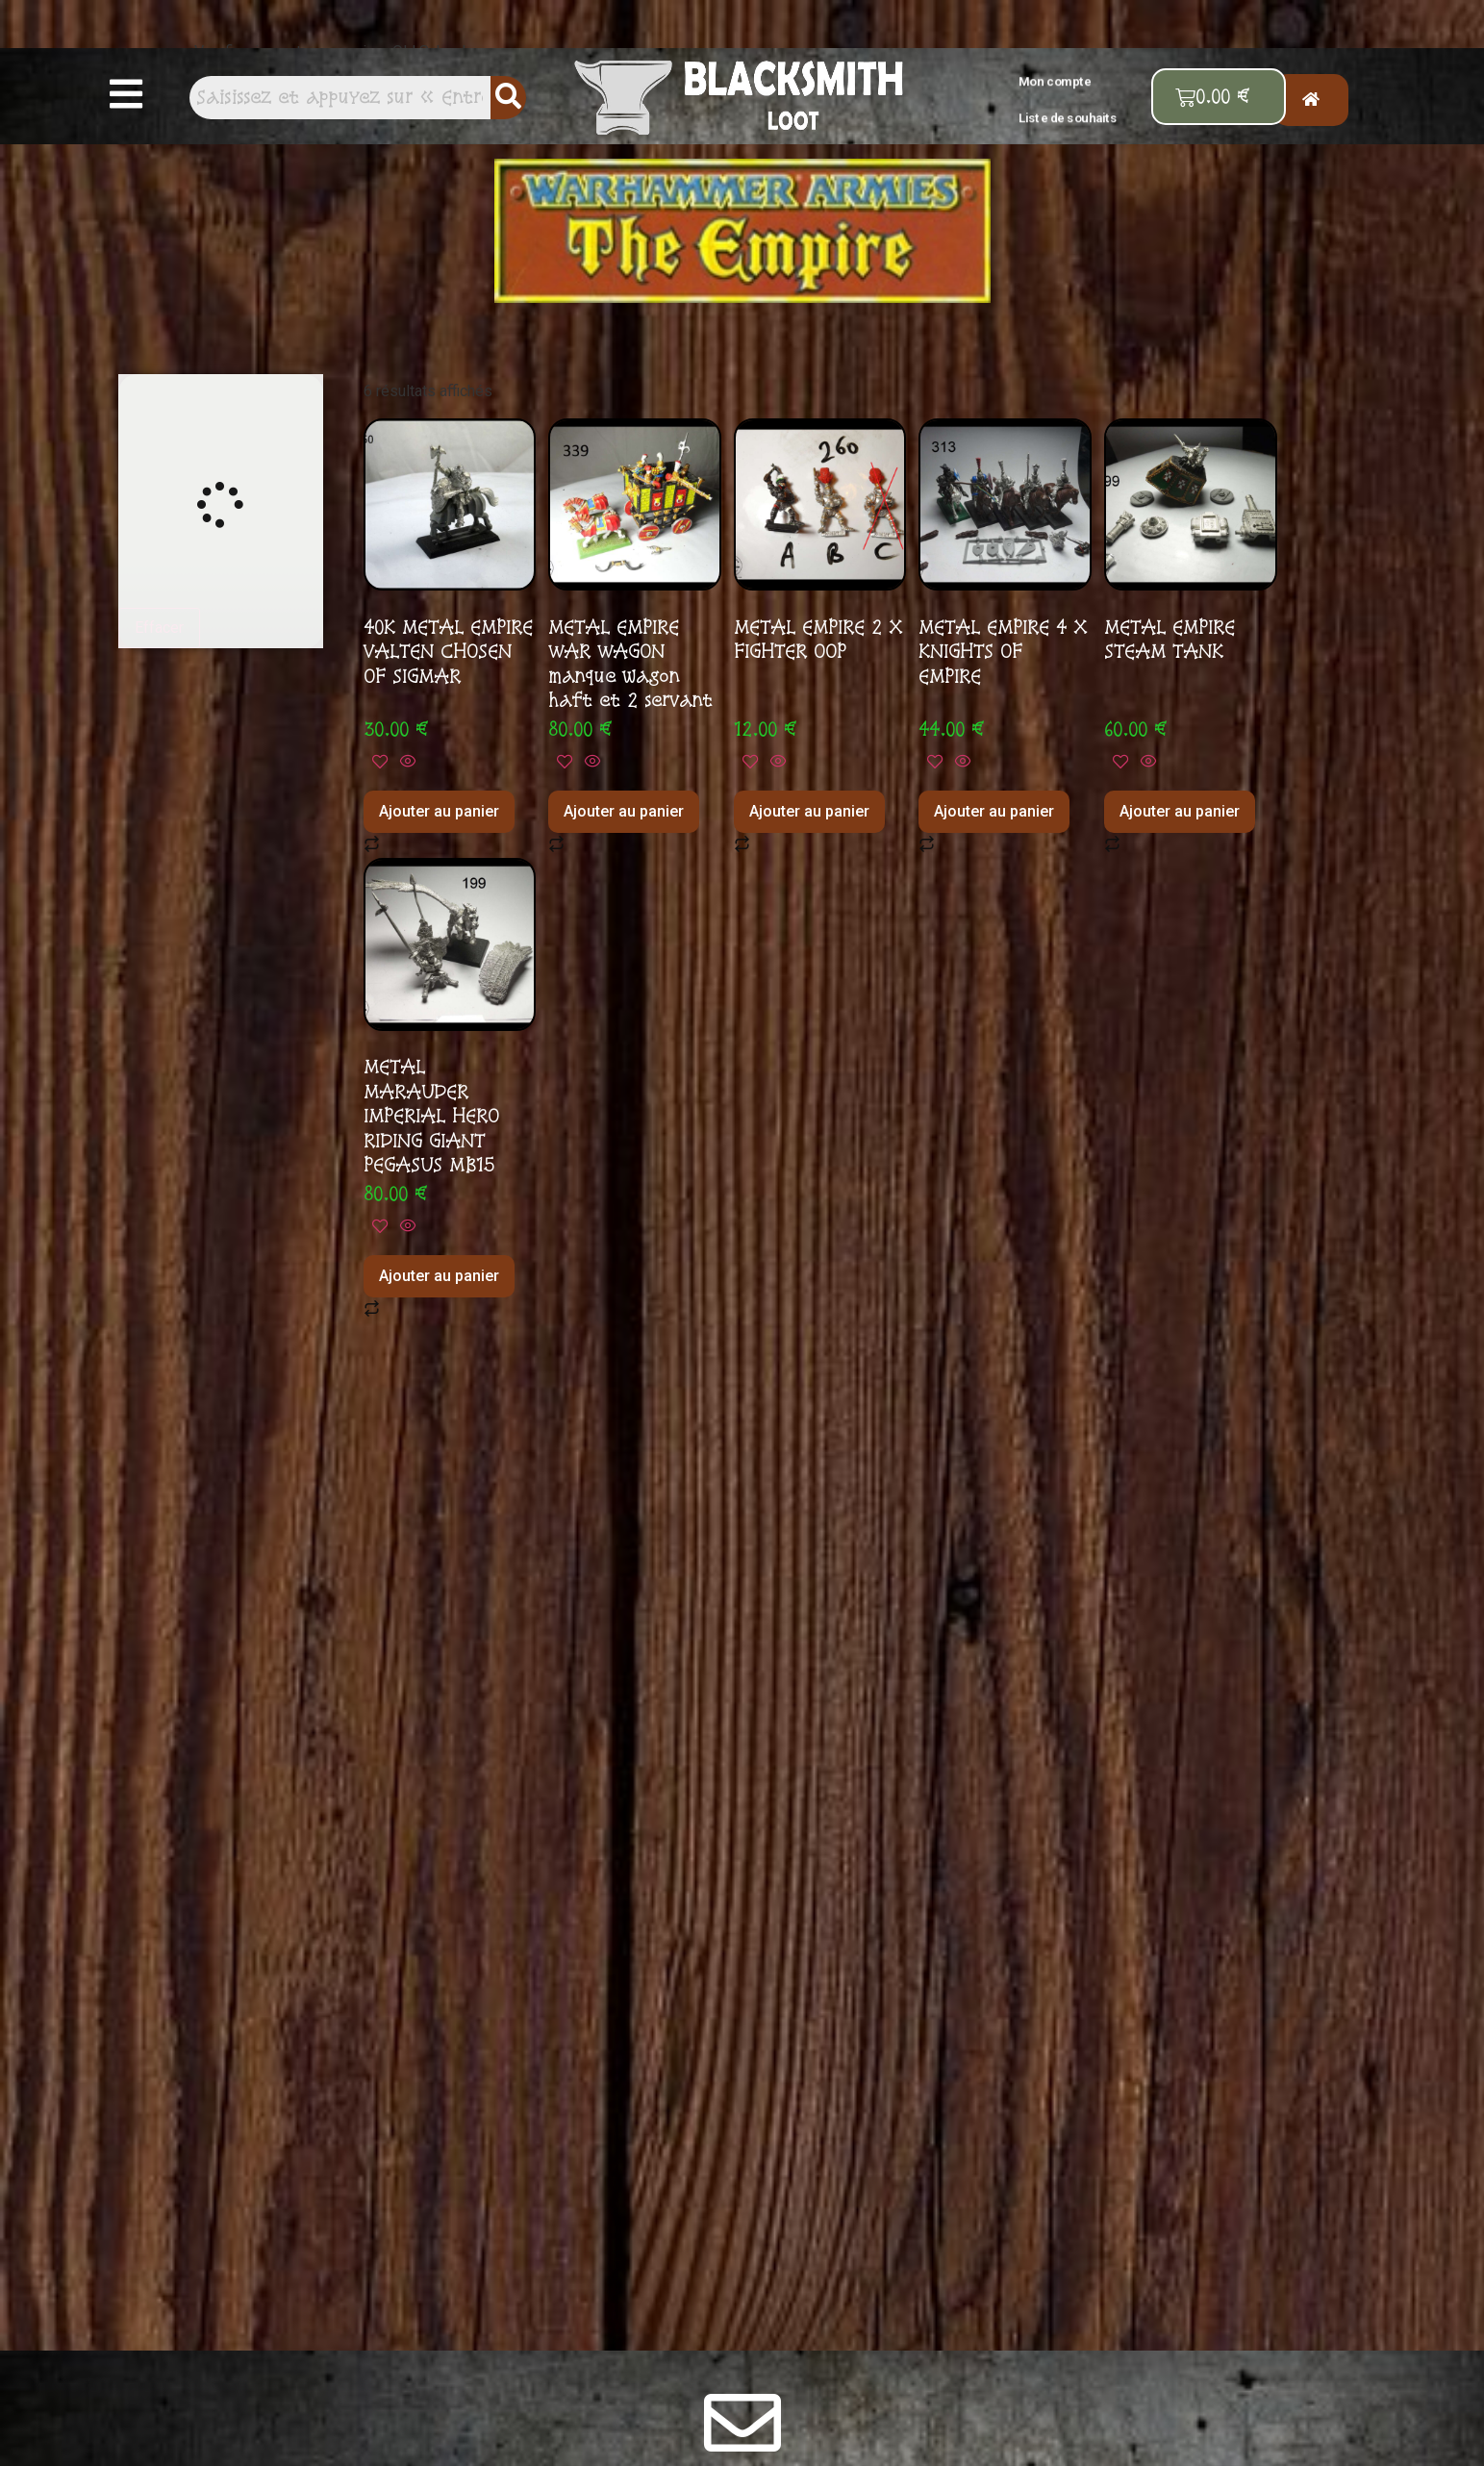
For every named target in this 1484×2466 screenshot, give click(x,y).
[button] (127, 95)
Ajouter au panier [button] (439, 811)
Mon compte (1055, 81)
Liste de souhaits (1068, 118)
